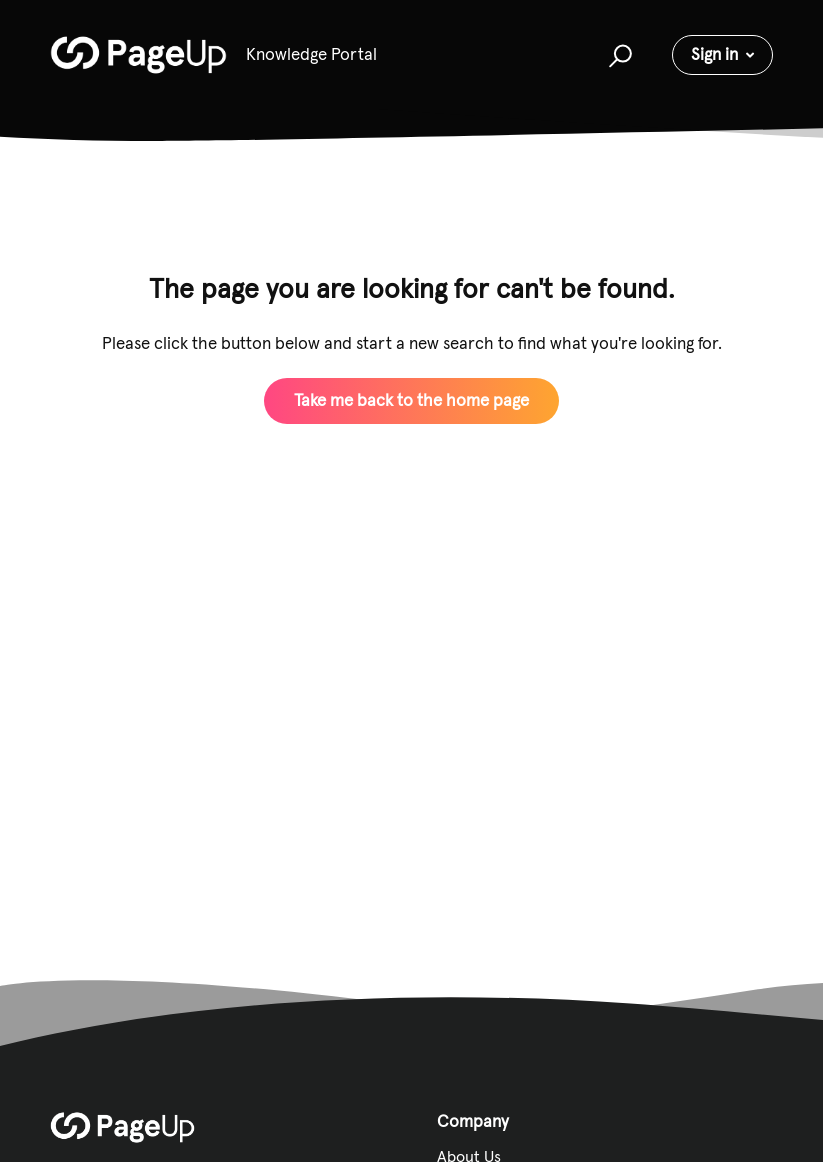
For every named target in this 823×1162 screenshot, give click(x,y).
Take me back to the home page (411, 400)
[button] (617, 55)
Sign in (714, 54)
